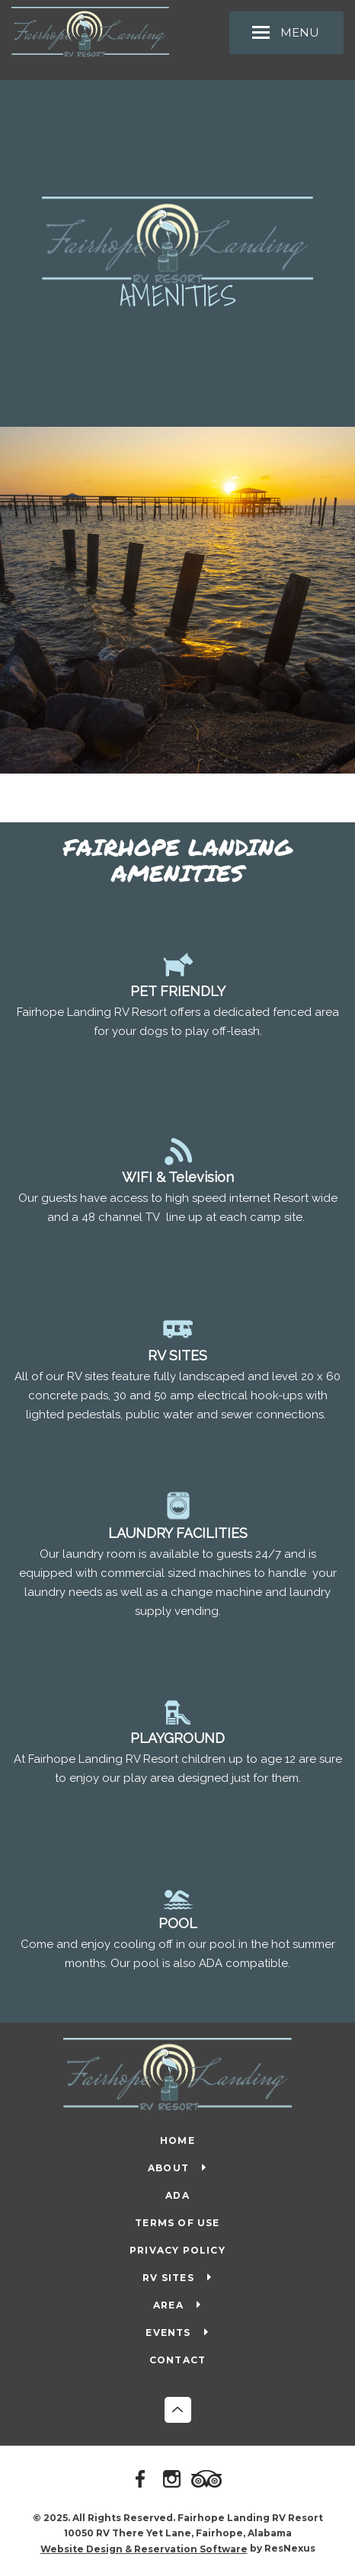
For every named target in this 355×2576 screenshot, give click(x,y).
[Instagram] (174, 2480)
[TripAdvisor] (208, 2480)
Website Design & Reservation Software (144, 2549)
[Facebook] (143, 2480)
